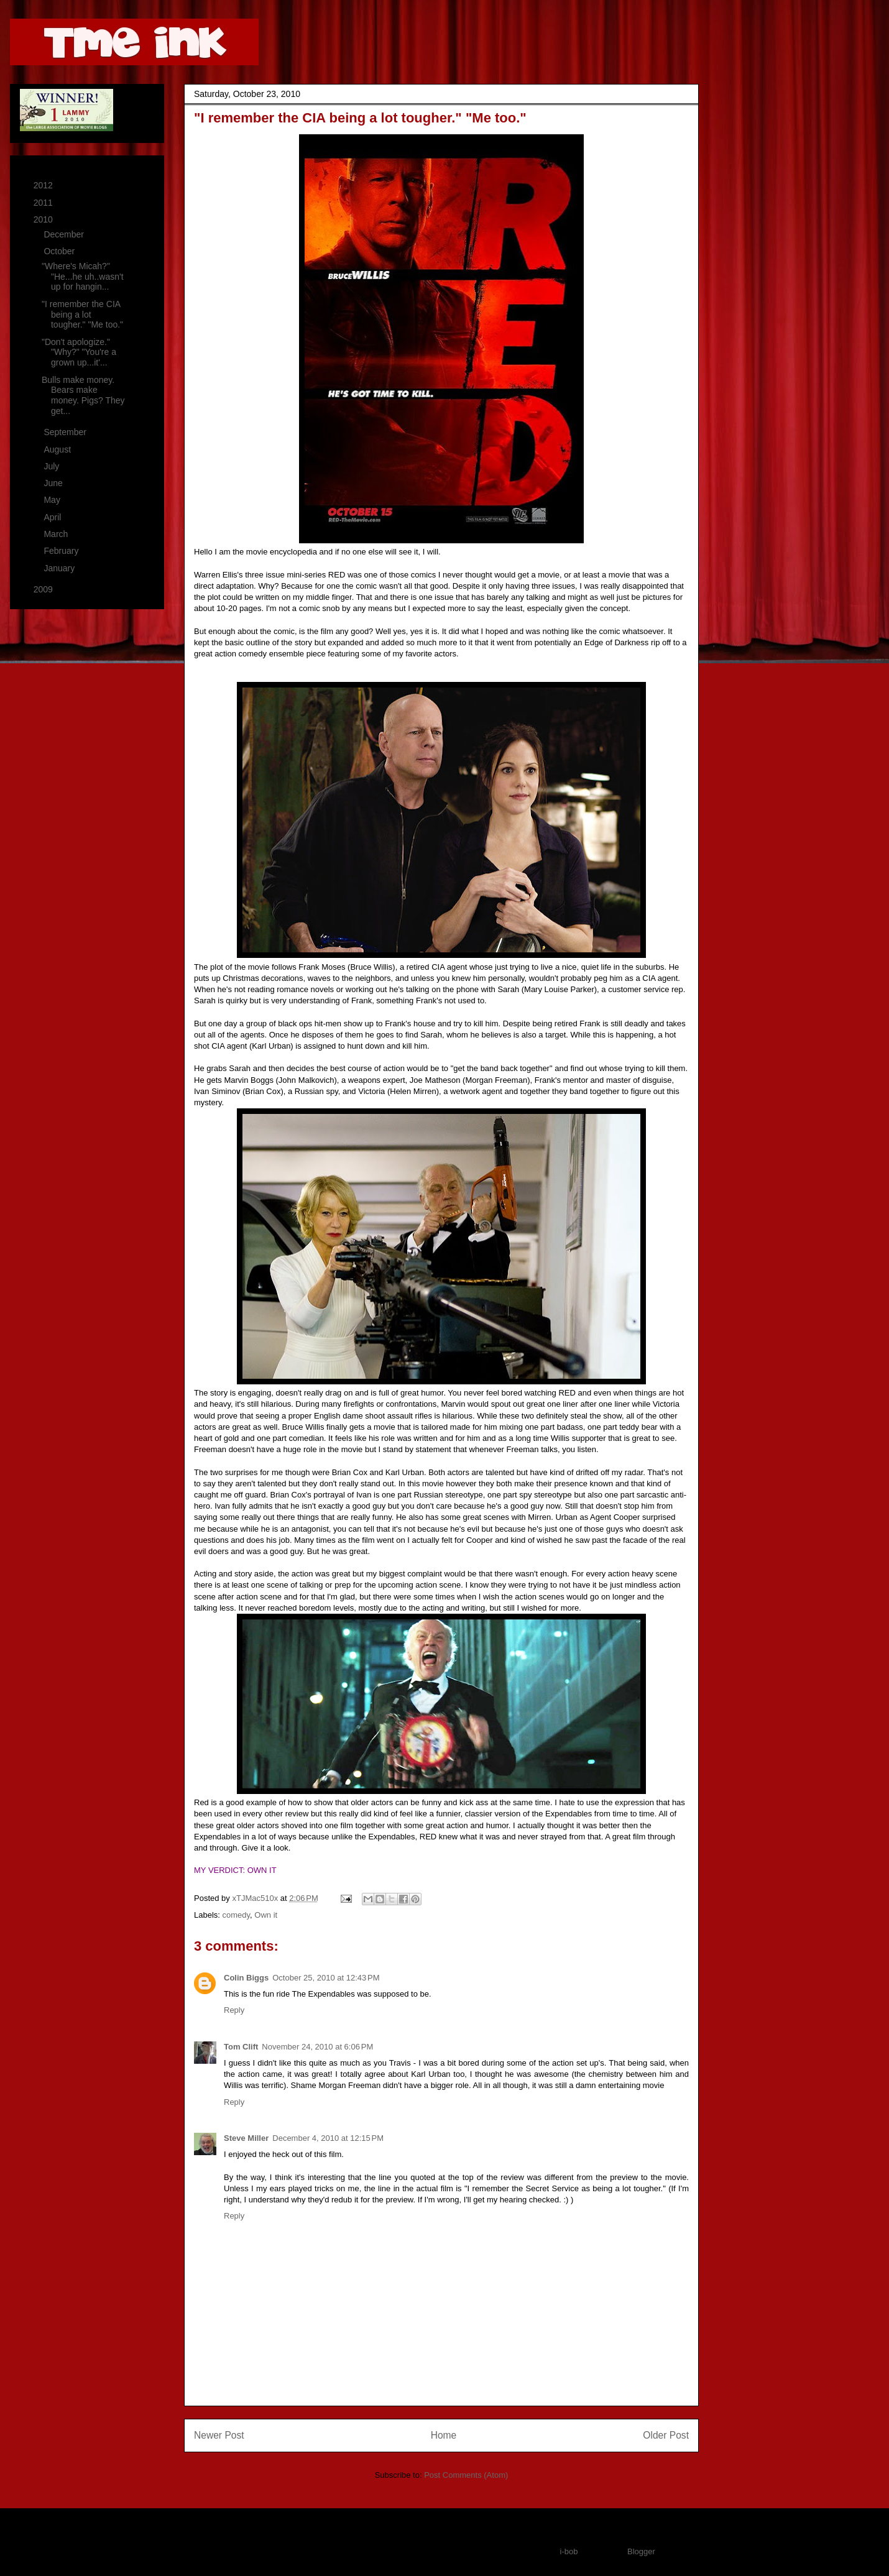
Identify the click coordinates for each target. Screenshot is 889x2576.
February (62, 551)
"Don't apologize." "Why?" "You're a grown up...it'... (79, 352)
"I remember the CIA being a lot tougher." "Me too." (82, 314)
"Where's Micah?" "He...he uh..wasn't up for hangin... (83, 276)
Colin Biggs (246, 1977)
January (60, 568)
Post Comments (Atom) (466, 2475)
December (65, 234)
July (53, 466)
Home (444, 2435)
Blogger (641, 2551)
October (60, 251)
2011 (44, 203)
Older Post (666, 2435)
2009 (44, 589)
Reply (234, 2010)
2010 (44, 219)
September (66, 432)
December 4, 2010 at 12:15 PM (328, 2138)
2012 (44, 185)
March (57, 534)
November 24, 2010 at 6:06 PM (317, 2046)
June (54, 483)
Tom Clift (241, 2046)
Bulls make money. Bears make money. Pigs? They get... (83, 395)
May (53, 500)
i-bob (569, 2551)
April (53, 517)
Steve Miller (246, 2138)
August (58, 449)
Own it (265, 1915)
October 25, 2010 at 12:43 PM (325, 1977)
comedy (237, 1915)
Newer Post (219, 2435)
